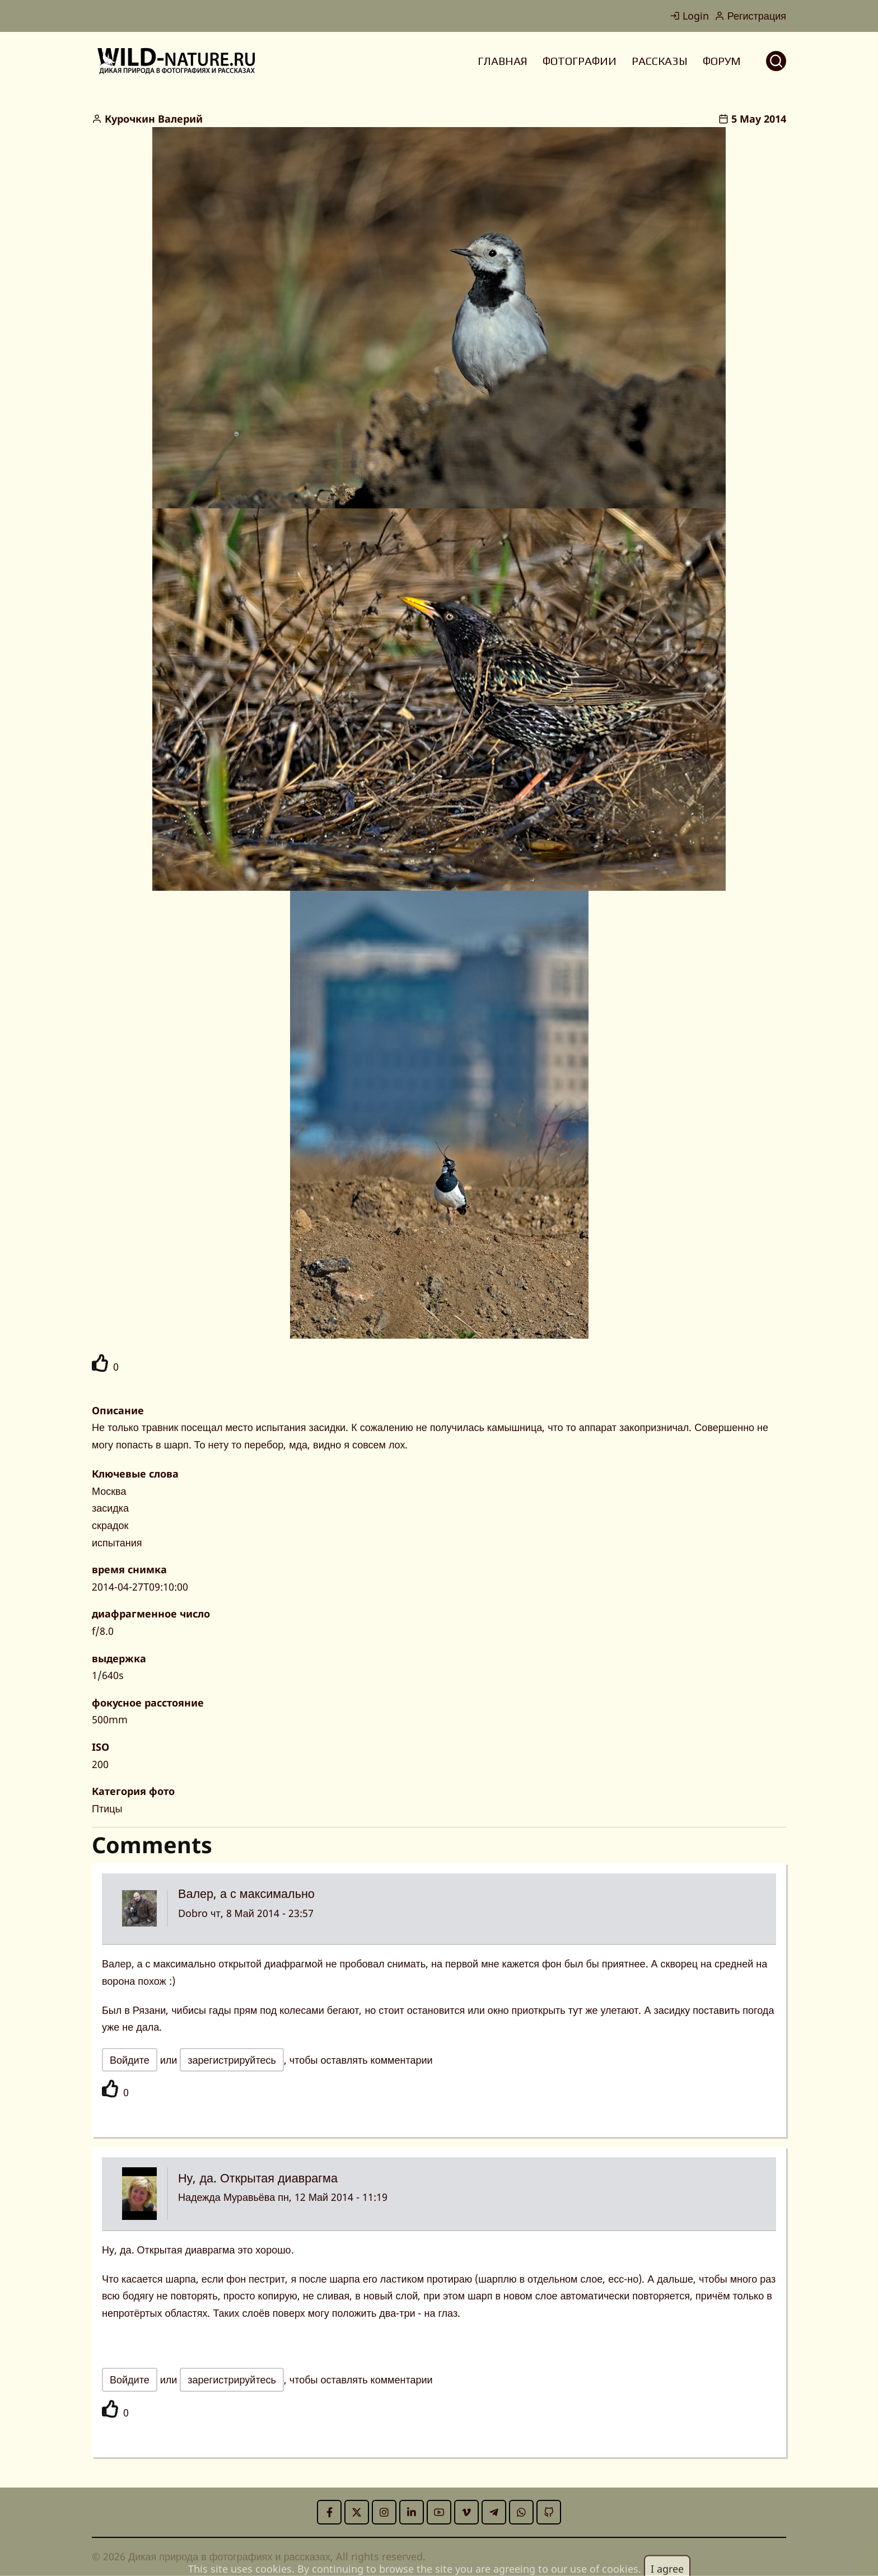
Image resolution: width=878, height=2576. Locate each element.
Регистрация (750, 15)
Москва (109, 1491)
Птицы (107, 1808)
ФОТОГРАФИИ (580, 60)
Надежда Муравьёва (226, 2197)
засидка (110, 1507)
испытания (117, 1542)
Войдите (130, 2060)
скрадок (110, 1525)
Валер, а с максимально (246, 1893)
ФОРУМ (722, 60)
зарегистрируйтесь (232, 2060)
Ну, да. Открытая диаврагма (258, 2178)
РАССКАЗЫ (660, 60)
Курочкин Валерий (154, 118)
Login (689, 15)
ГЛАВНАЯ (502, 60)
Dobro (193, 1913)
